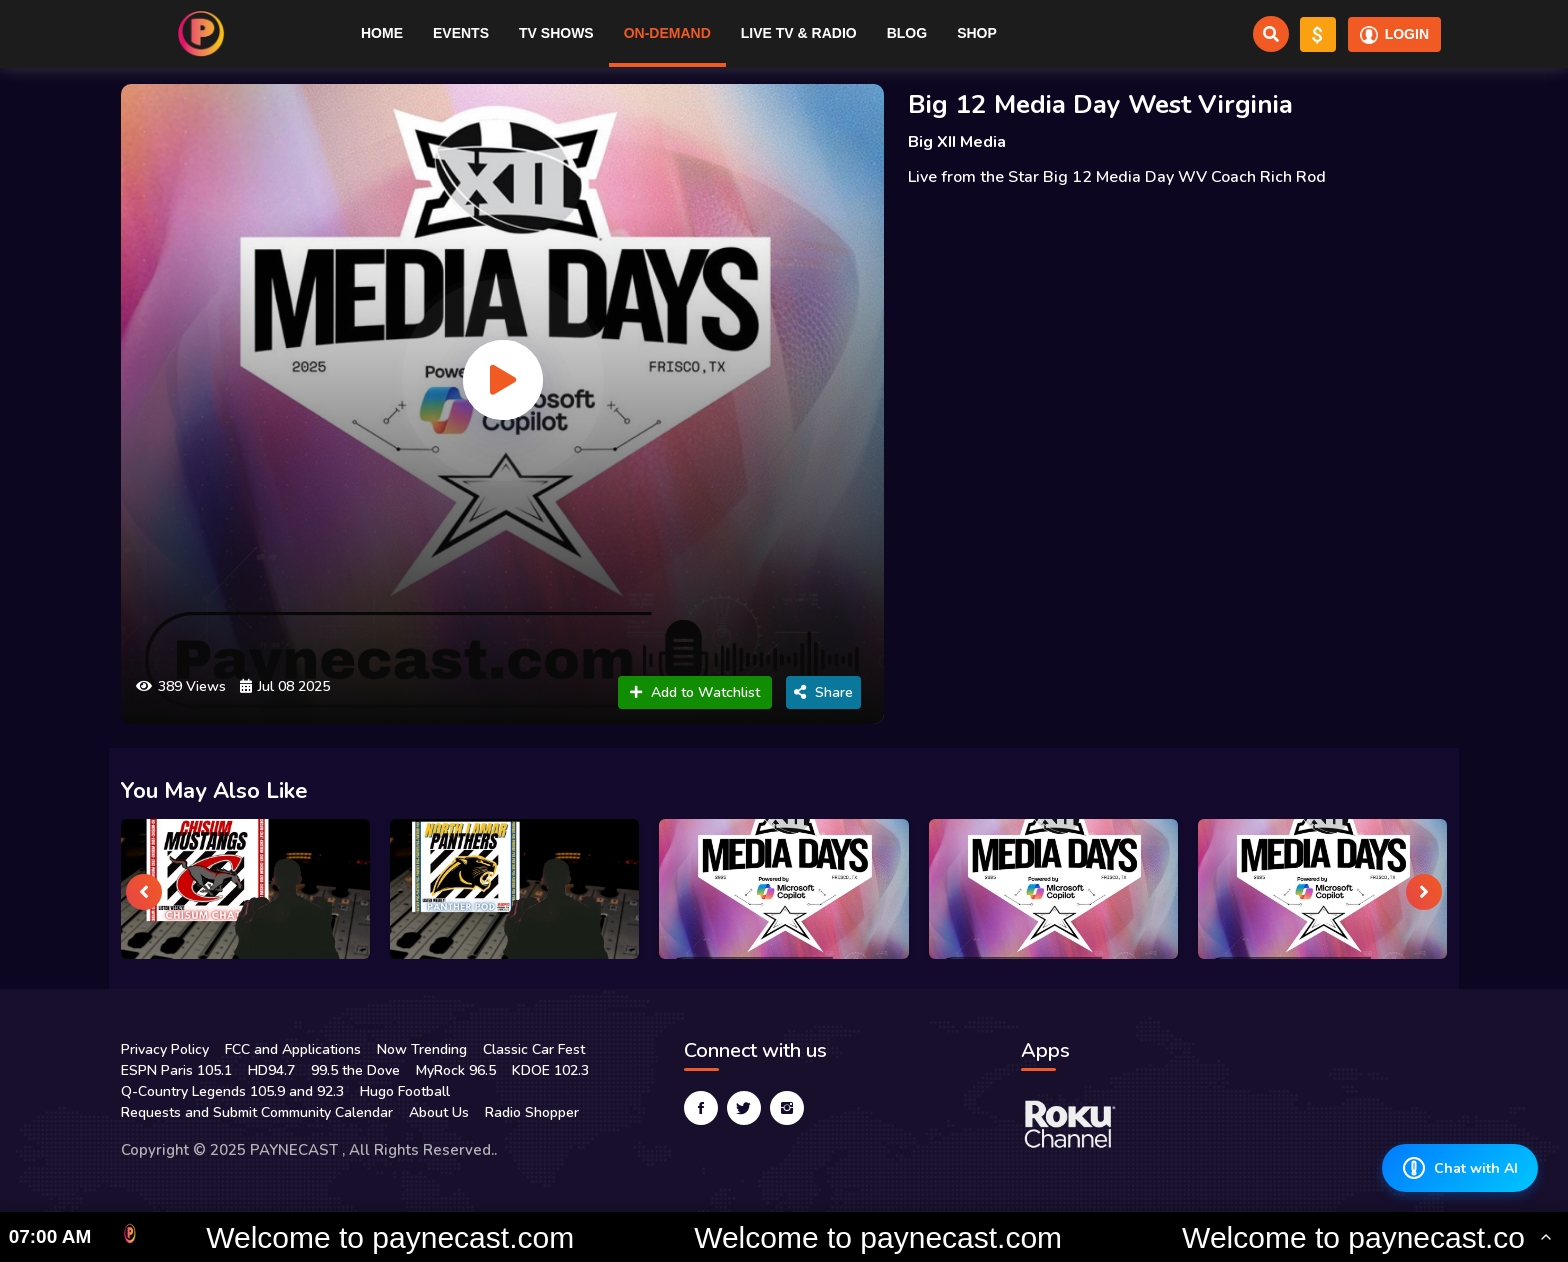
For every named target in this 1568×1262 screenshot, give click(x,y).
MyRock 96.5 (456, 1070)
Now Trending (422, 1049)
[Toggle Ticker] (1546, 1237)
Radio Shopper (532, 1112)
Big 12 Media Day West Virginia (1100, 104)
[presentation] (144, 892)
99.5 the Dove (355, 1070)
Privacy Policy (165, 1049)
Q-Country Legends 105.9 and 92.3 (232, 1091)
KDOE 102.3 (550, 1070)
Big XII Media (957, 142)
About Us (439, 1112)
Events (461, 33)
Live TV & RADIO (799, 33)
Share (823, 692)
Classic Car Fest (534, 1049)
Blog (907, 33)
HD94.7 (271, 1070)
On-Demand (667, 33)
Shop (977, 33)
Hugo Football (405, 1091)
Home (382, 33)
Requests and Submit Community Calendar (257, 1112)
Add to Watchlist (695, 692)
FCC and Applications (293, 1049)
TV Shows (556, 33)
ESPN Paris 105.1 (176, 1070)
